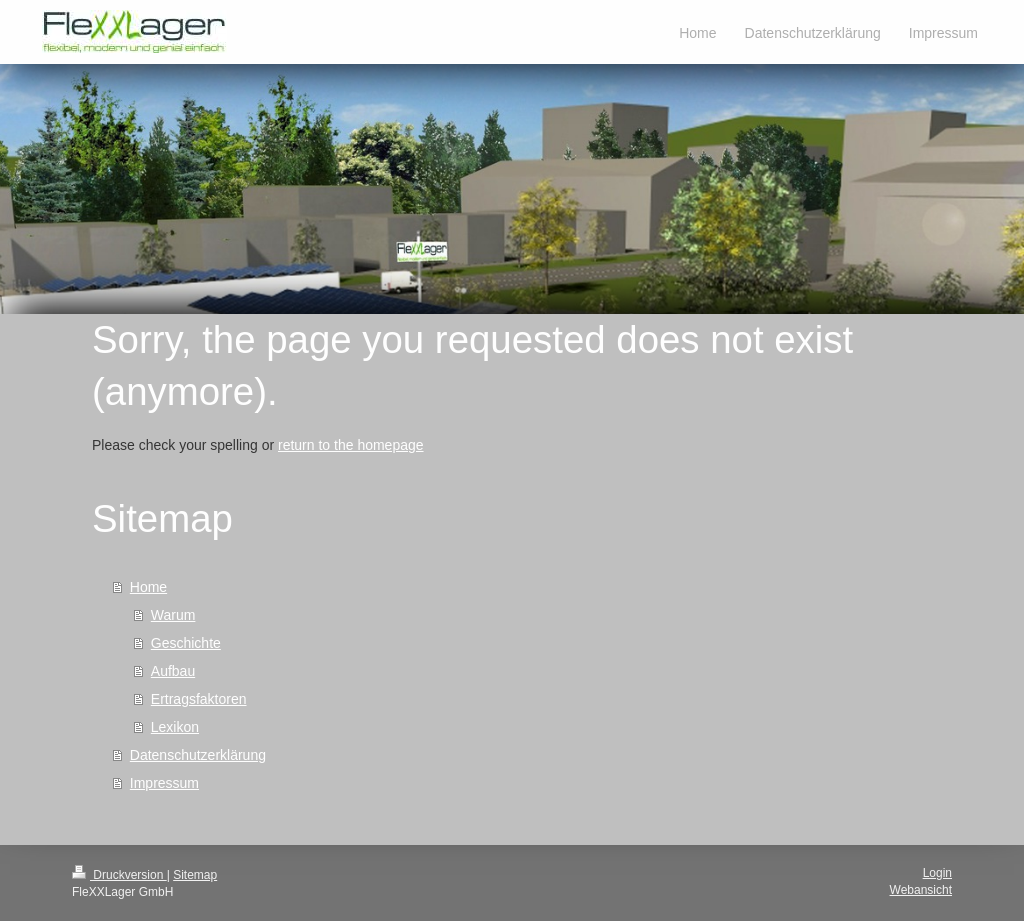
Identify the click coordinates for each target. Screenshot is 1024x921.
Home (148, 587)
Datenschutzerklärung (198, 755)
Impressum (164, 783)
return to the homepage (351, 445)
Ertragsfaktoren (199, 699)
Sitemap (195, 875)
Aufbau (173, 671)
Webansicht (921, 890)
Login (937, 873)
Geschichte (186, 643)
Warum (173, 615)
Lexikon (175, 727)
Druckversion (119, 875)
